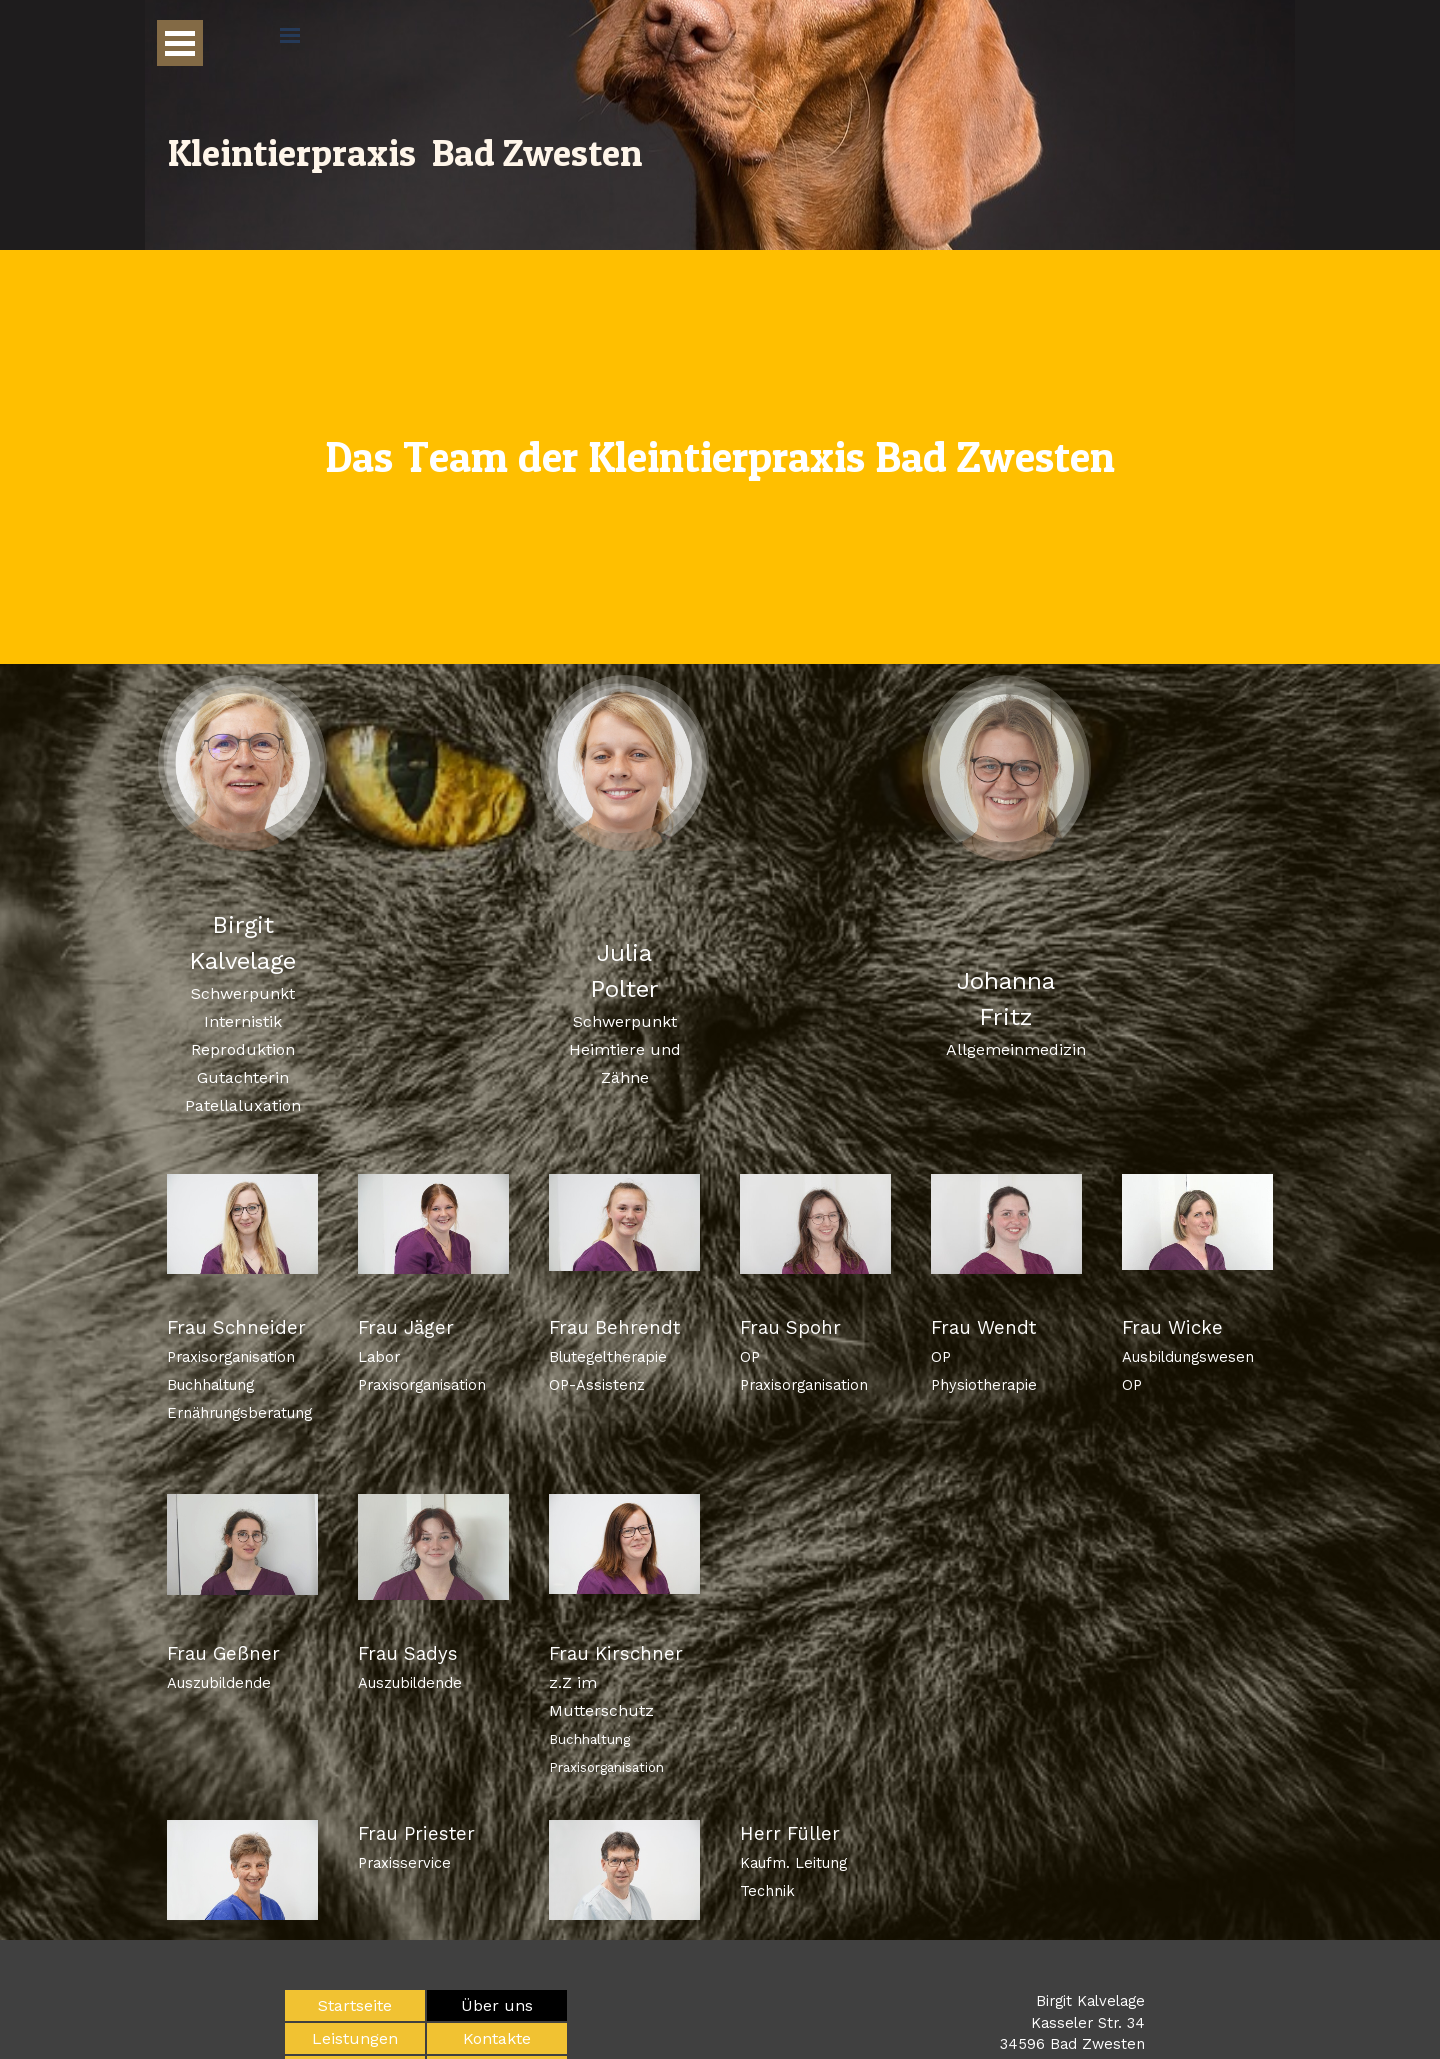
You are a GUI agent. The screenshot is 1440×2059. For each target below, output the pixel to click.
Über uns (497, 2005)
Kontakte (497, 2038)
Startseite (355, 2005)
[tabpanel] (719, 457)
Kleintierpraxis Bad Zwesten (405, 152)
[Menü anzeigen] (180, 43)
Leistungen (355, 2038)
